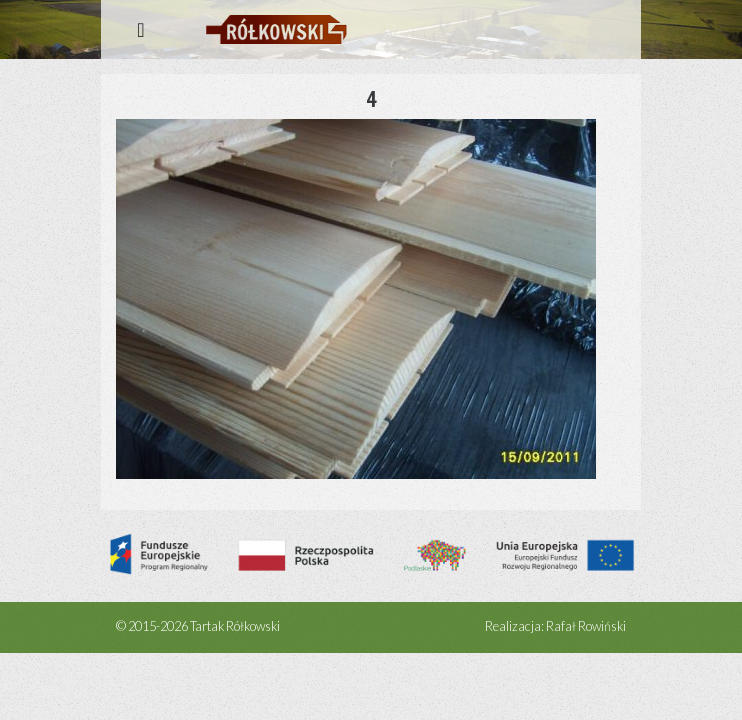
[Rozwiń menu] (141, 29)
